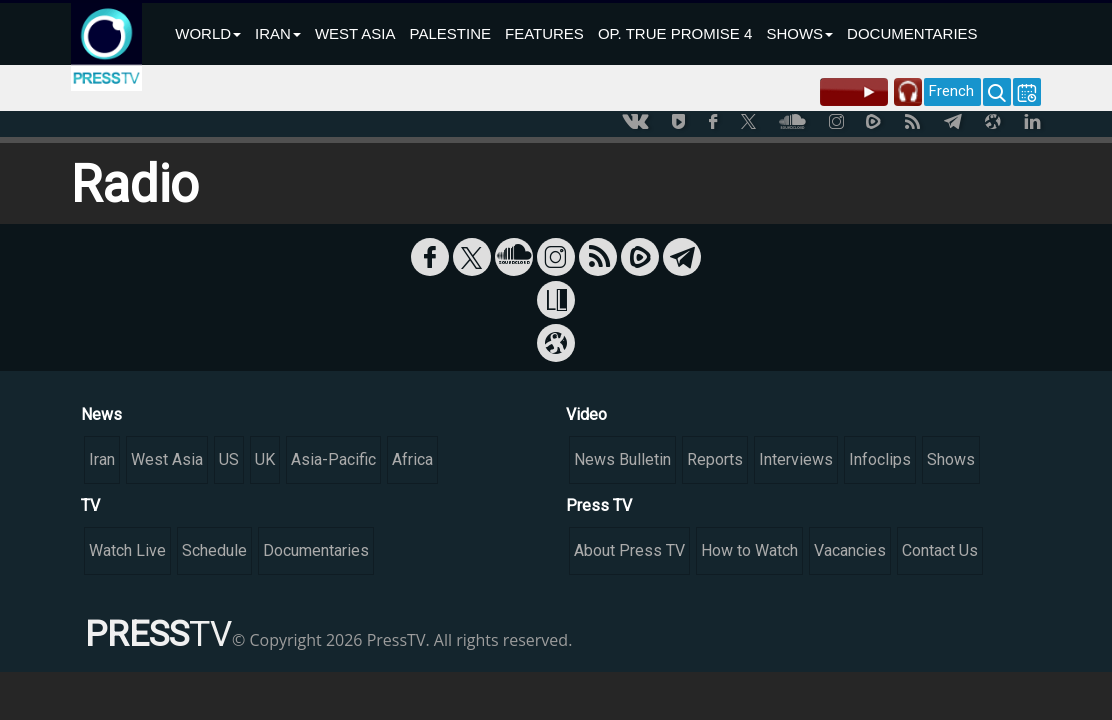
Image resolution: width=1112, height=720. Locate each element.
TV (90, 505)
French (951, 91)
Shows (951, 459)
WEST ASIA (355, 33)
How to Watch (749, 550)
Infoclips (880, 459)
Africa (412, 459)
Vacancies (850, 550)
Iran (102, 459)
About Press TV (629, 550)
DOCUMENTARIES (912, 33)
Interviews (796, 459)
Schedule (214, 550)
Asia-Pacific (333, 459)
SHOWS (799, 33)
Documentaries (316, 550)
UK (265, 459)
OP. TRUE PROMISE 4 (675, 33)
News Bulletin (622, 459)
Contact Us (940, 550)
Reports (715, 459)
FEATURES (544, 33)
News (101, 414)
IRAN (278, 33)
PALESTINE (450, 33)
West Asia (167, 459)
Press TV (599, 505)
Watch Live (127, 550)
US (229, 459)
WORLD (208, 33)
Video (586, 414)
